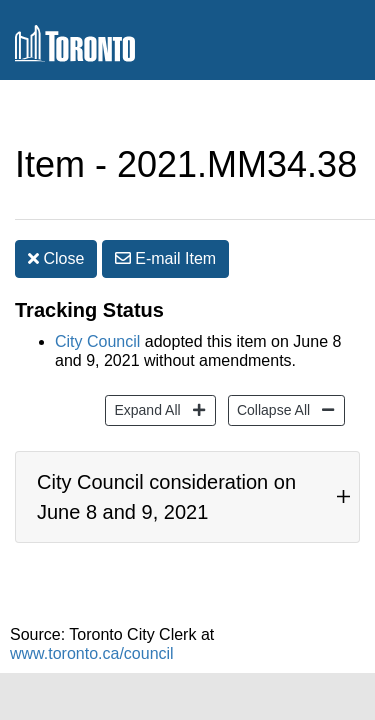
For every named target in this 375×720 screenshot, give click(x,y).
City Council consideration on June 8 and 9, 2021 (166, 477)
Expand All (144, 378)
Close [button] (56, 218)
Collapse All (271, 378)
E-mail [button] (165, 218)
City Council (97, 311)
